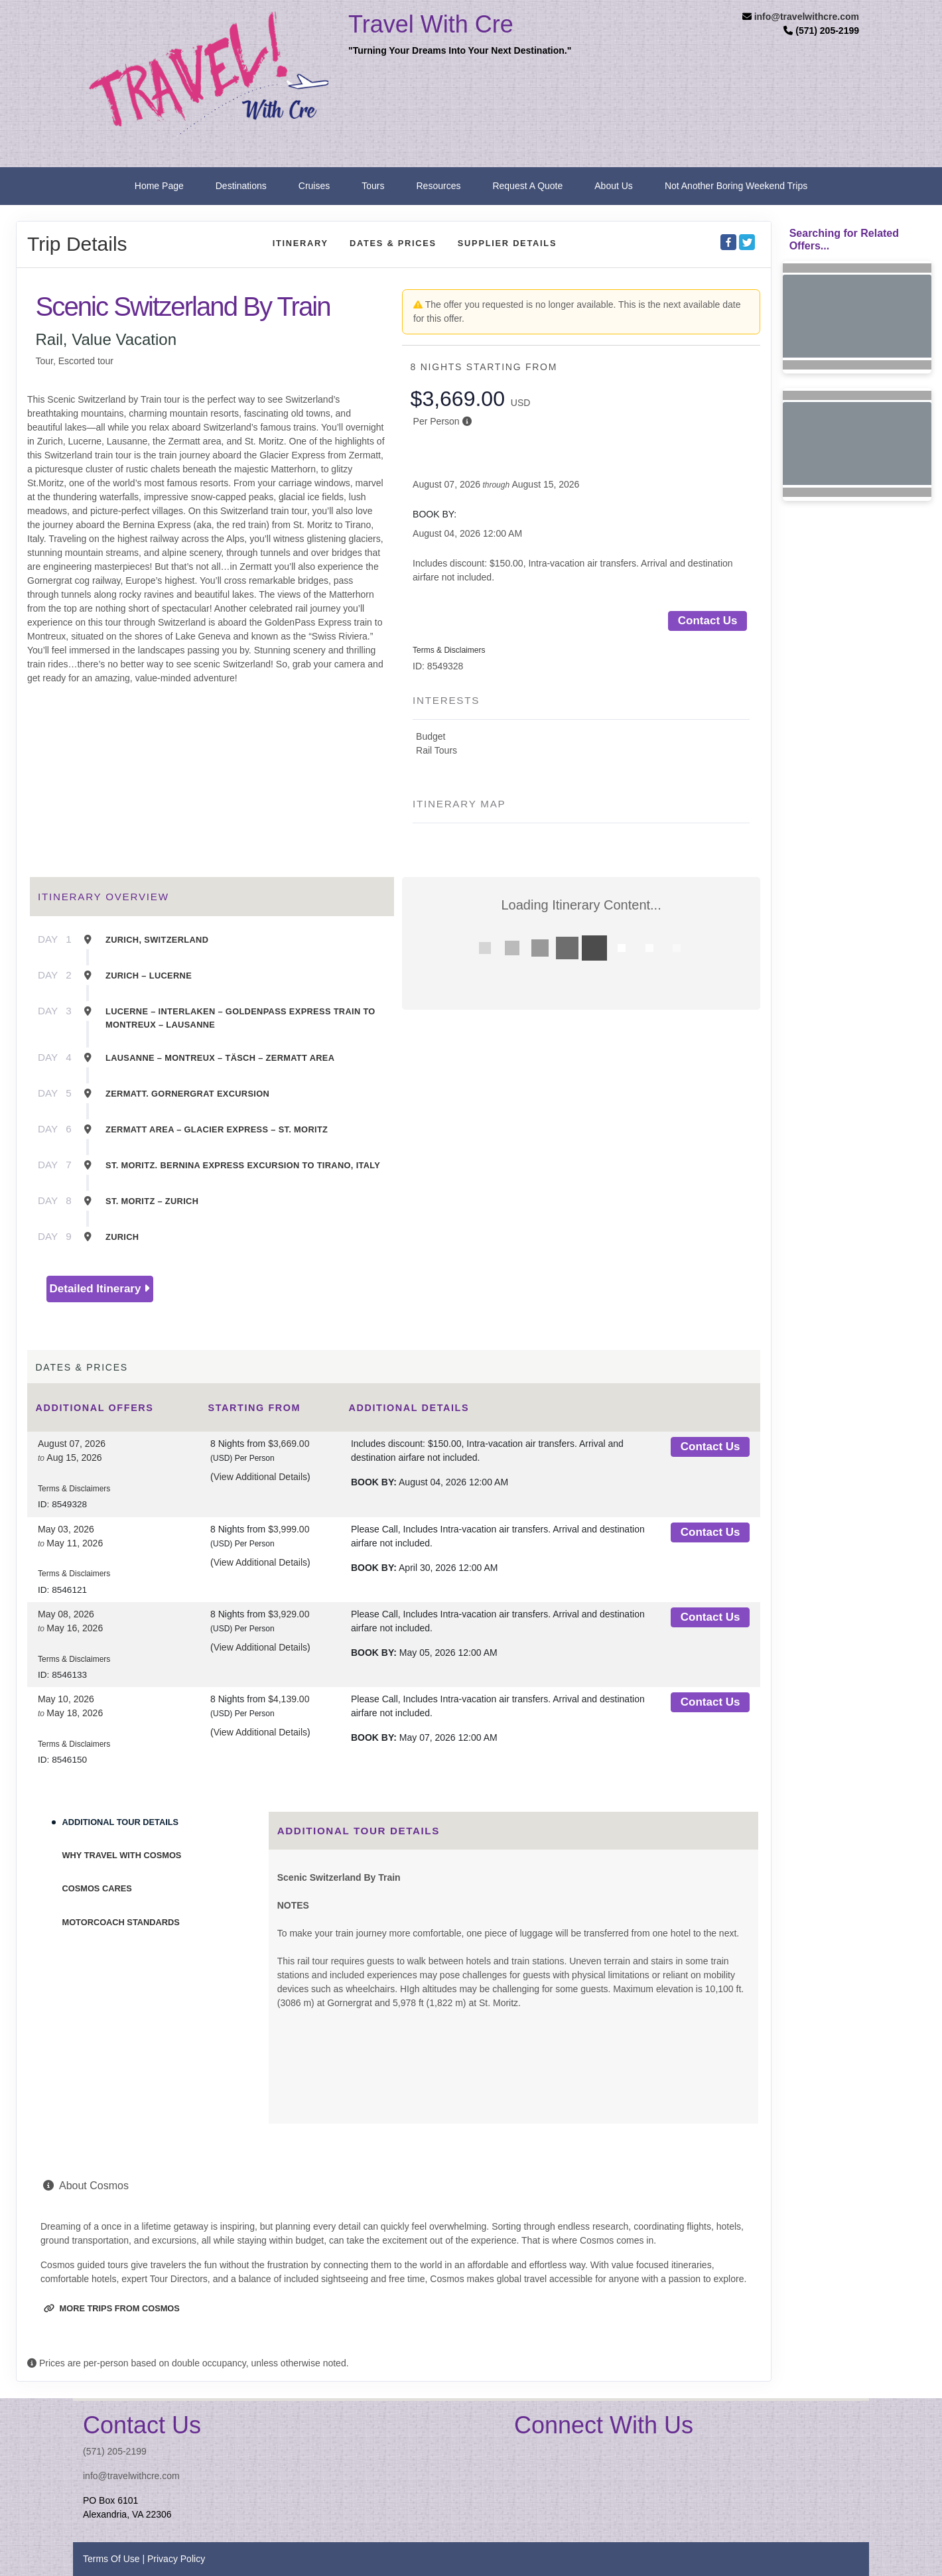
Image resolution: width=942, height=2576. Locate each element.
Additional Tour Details (120, 1822)
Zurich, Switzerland (156, 940)
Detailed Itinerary (100, 1288)
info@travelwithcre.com (806, 16)
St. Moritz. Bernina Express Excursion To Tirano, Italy (242, 1165)
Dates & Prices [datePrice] (393, 243)
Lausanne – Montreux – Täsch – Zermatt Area (219, 1058)
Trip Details (77, 244)
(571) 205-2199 (115, 2451)
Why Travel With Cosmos (122, 1855)
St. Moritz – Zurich (151, 1201)
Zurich (122, 1237)
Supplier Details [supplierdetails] (507, 243)
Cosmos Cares (97, 1888)
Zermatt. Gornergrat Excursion (187, 1094)
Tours (373, 185)
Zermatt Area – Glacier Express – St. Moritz (216, 1129)
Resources (439, 185)
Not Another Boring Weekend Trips (736, 185)
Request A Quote (527, 185)
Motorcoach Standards (121, 1922)
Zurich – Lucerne (148, 976)
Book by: (374, 1482)
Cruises (314, 185)
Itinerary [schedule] (300, 243)
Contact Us (708, 620)
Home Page (159, 185)
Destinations (241, 185)
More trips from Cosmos (112, 2308)
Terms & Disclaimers (449, 650)
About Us (613, 185)
